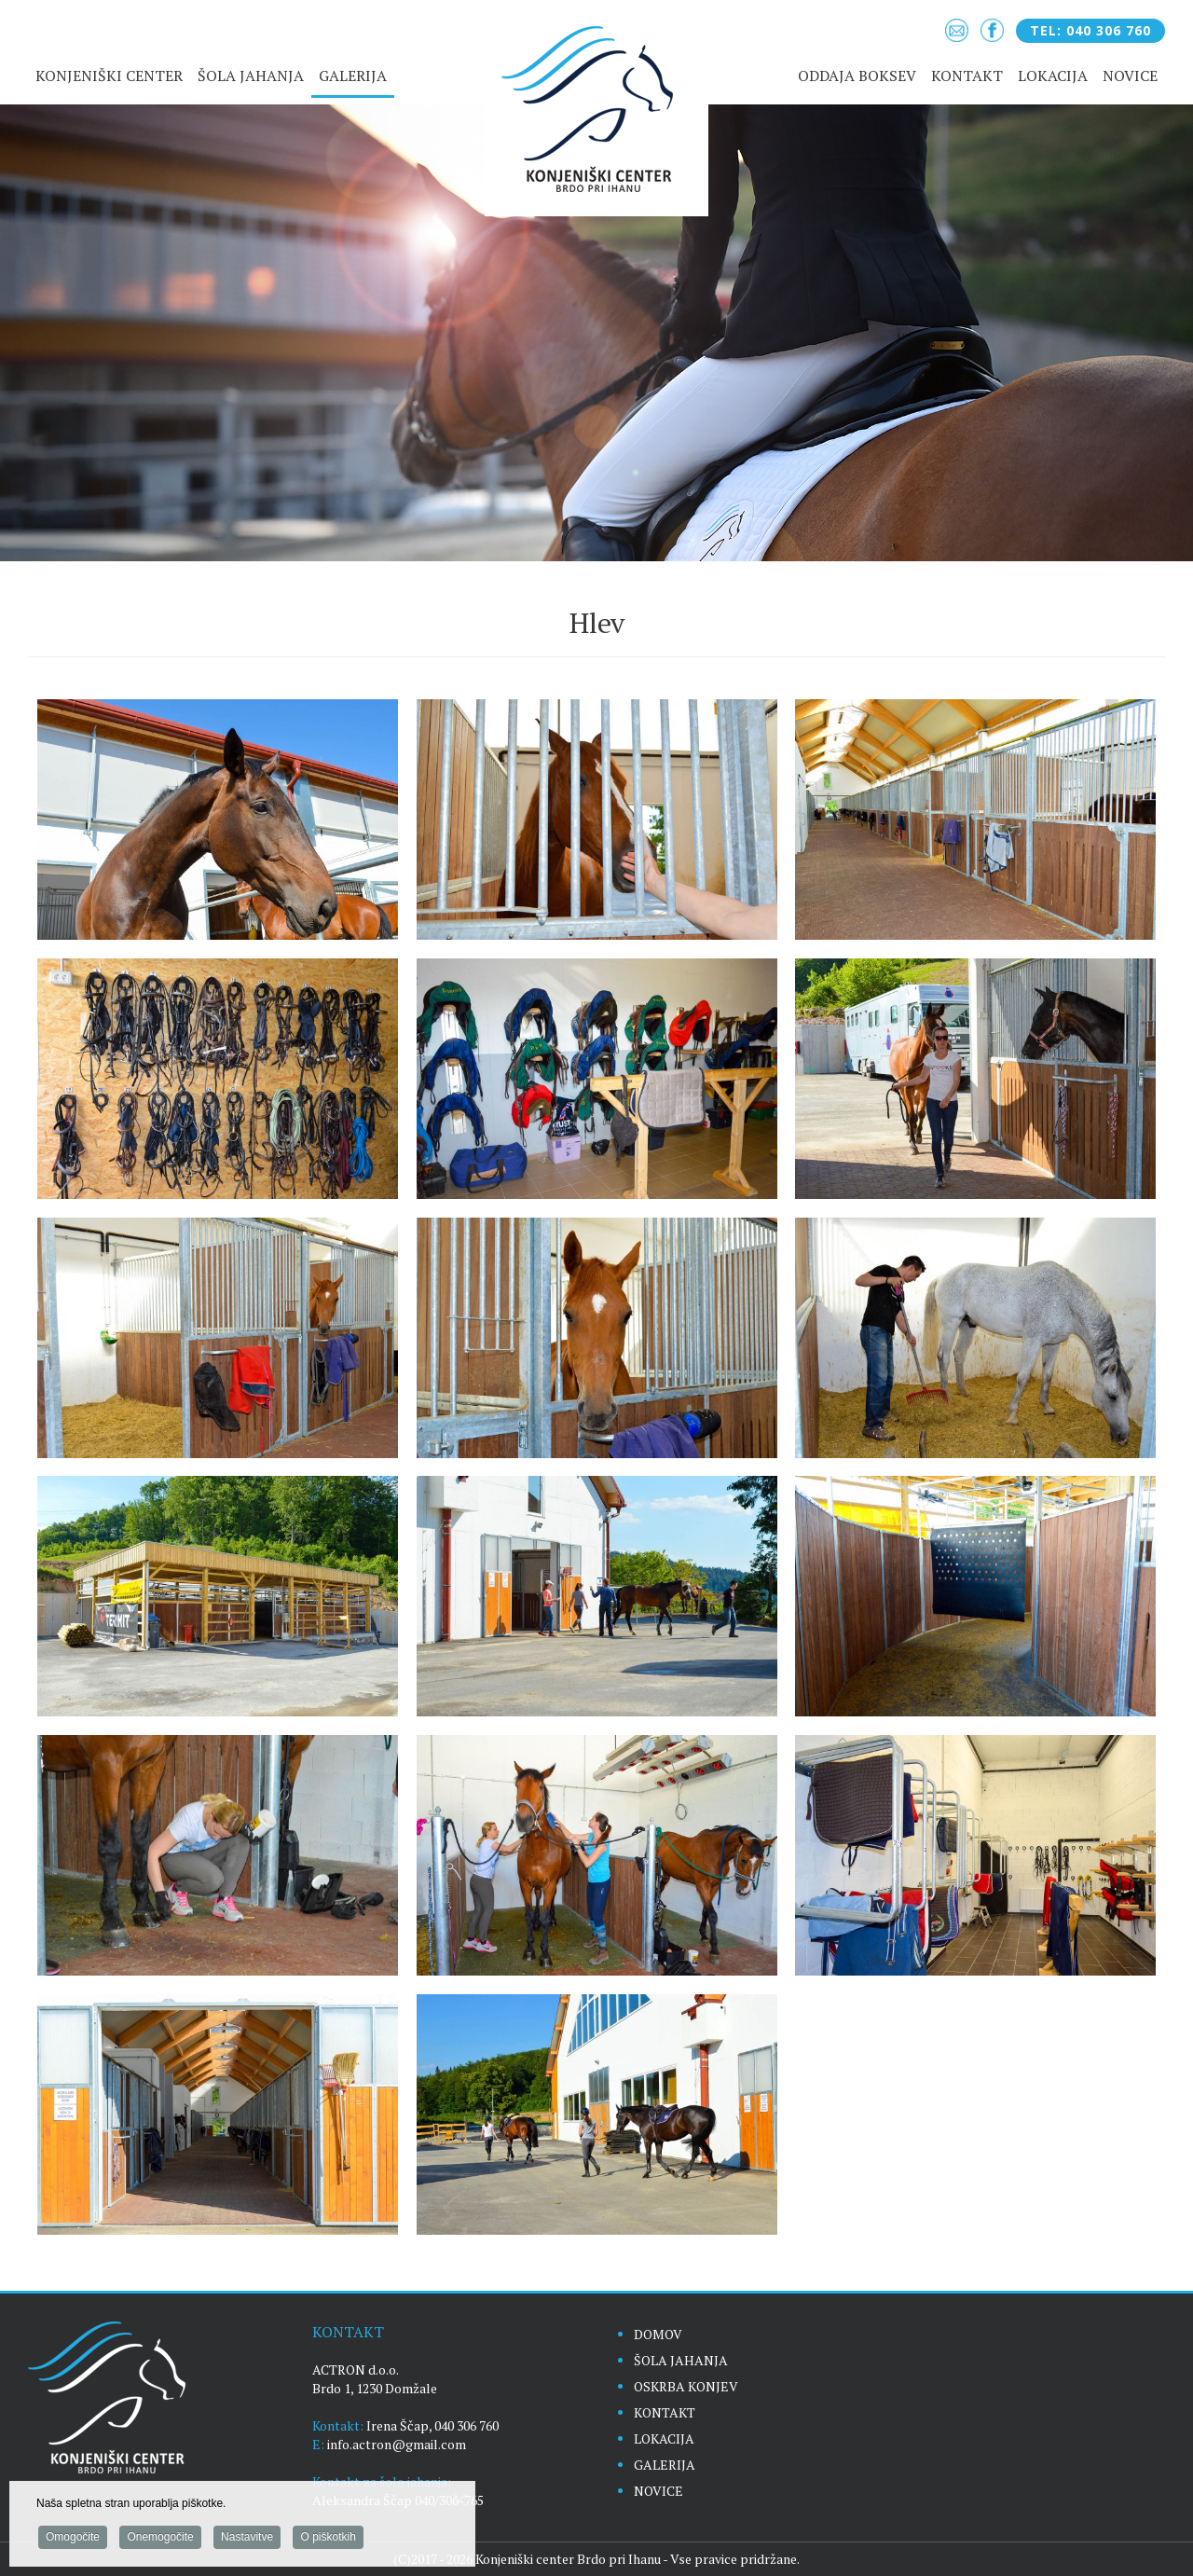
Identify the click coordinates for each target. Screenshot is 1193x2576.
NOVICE (658, 2491)
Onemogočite (160, 2539)
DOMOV (658, 2334)
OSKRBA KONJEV (686, 2386)
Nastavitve (247, 2539)
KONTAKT (664, 2412)
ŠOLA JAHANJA (681, 2360)
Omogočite (73, 2539)
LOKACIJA (664, 2438)
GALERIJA (664, 2464)
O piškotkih (327, 2539)
